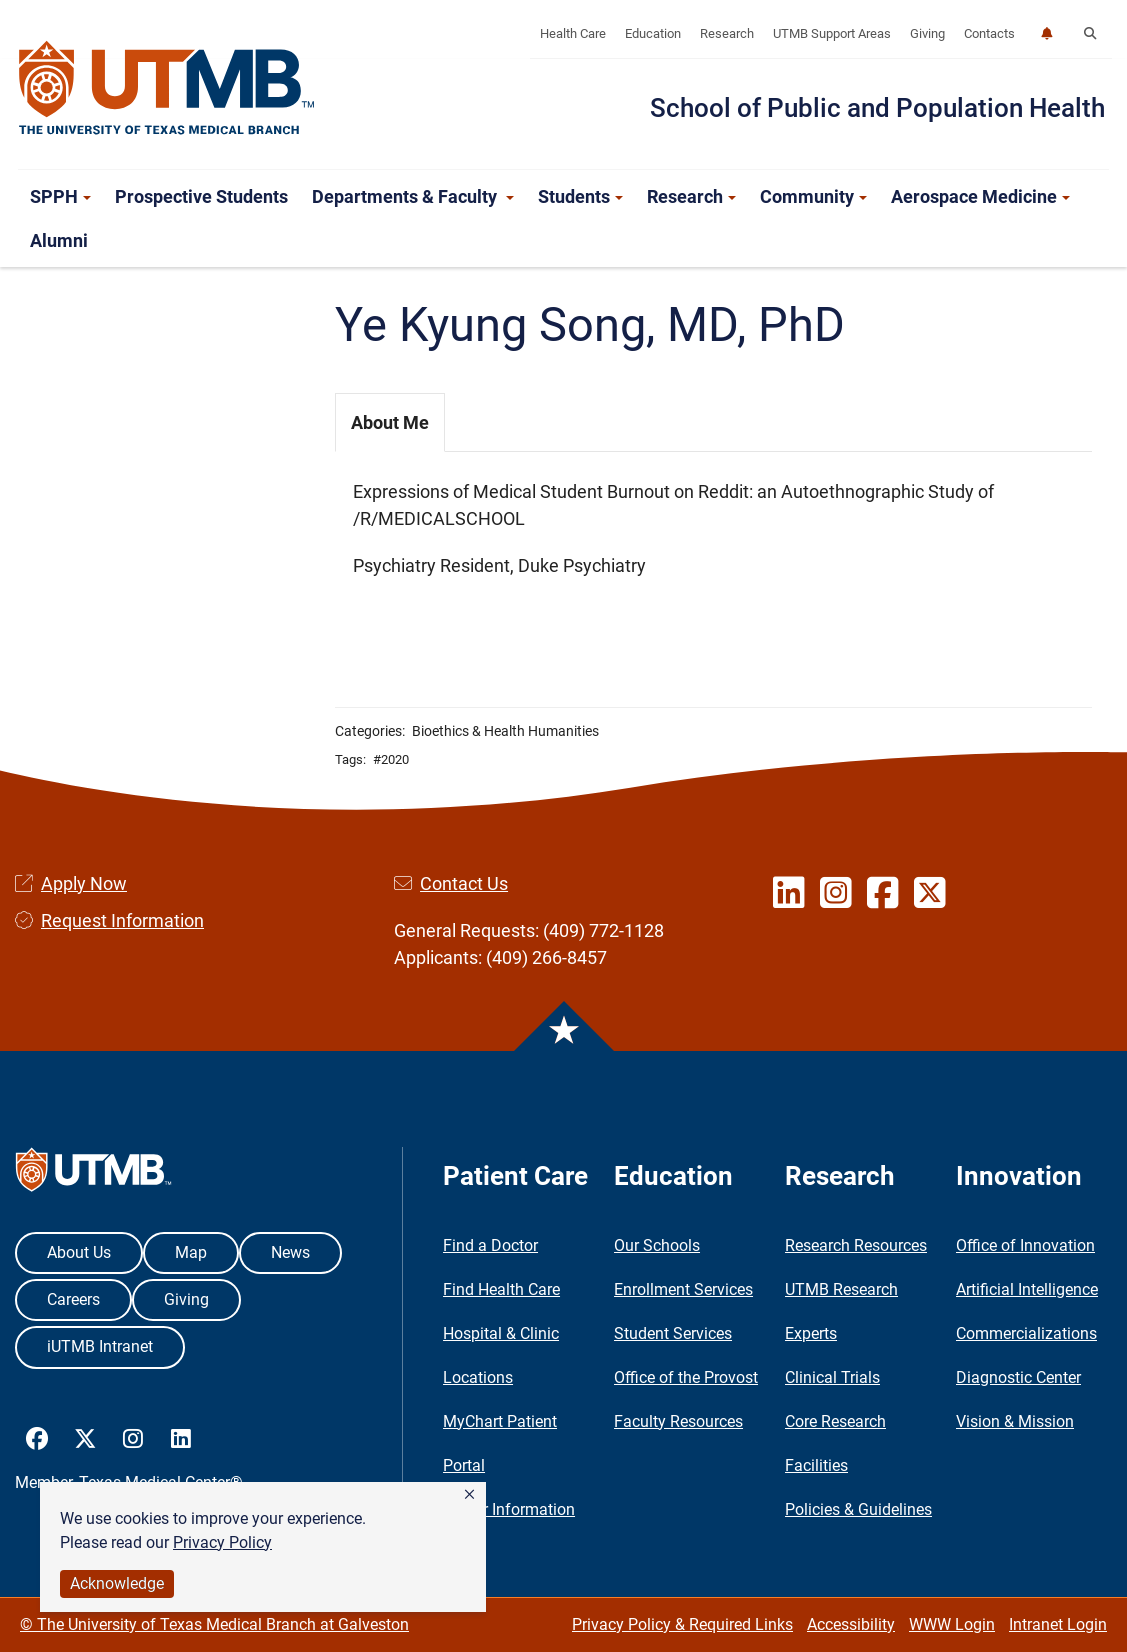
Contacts (989, 33)
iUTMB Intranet (100, 1346)
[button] (469, 1495)
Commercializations (1026, 1333)
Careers (73, 1299)
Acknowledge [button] (117, 1583)
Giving (927, 33)
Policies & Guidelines (858, 1509)
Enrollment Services (683, 1289)
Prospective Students (201, 196)
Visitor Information (509, 1509)
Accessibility (851, 1624)
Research (727, 33)
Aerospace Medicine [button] (980, 196)
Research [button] (691, 196)
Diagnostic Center (1018, 1377)
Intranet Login (1058, 1624)
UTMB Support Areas (832, 33)
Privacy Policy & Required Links (682, 1624)
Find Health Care (501, 1289)
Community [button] (813, 196)
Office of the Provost (686, 1377)
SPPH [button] (60, 196)
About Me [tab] (390, 422)
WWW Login (952, 1624)
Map (191, 1252)
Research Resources (856, 1245)
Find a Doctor (490, 1245)
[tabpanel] (713, 539)
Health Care (573, 33)
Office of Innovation (1025, 1245)
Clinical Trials (832, 1377)
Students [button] (580, 196)
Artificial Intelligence (1027, 1289)
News (290, 1252)
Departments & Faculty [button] (413, 196)
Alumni (59, 240)
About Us (79, 1252)
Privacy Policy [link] (222, 1542)
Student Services (673, 1333)
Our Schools (657, 1245)
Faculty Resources (678, 1421)
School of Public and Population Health (877, 108)
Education (653, 33)
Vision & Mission (1015, 1421)
